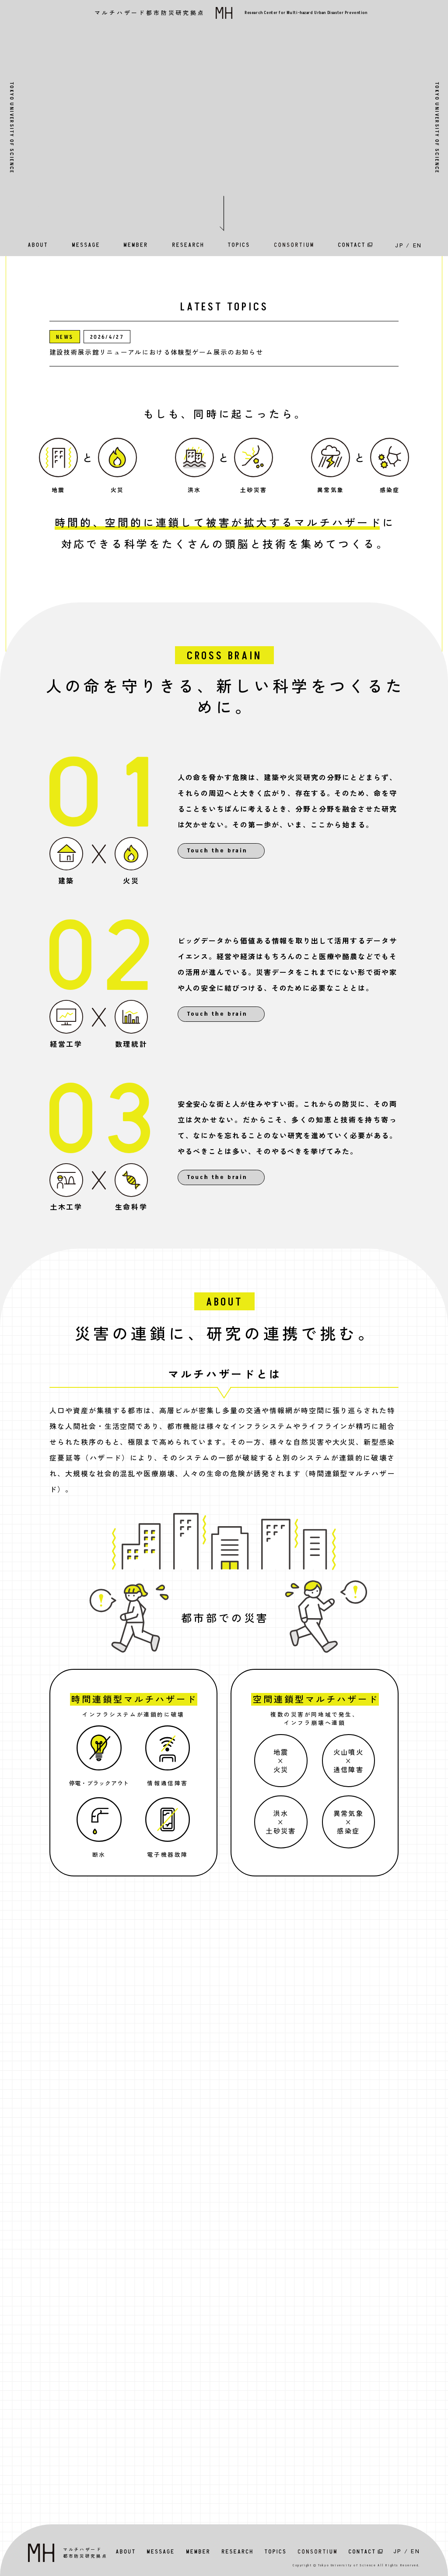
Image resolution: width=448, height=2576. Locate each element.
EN (417, 245)
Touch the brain (217, 851)
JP (399, 245)
